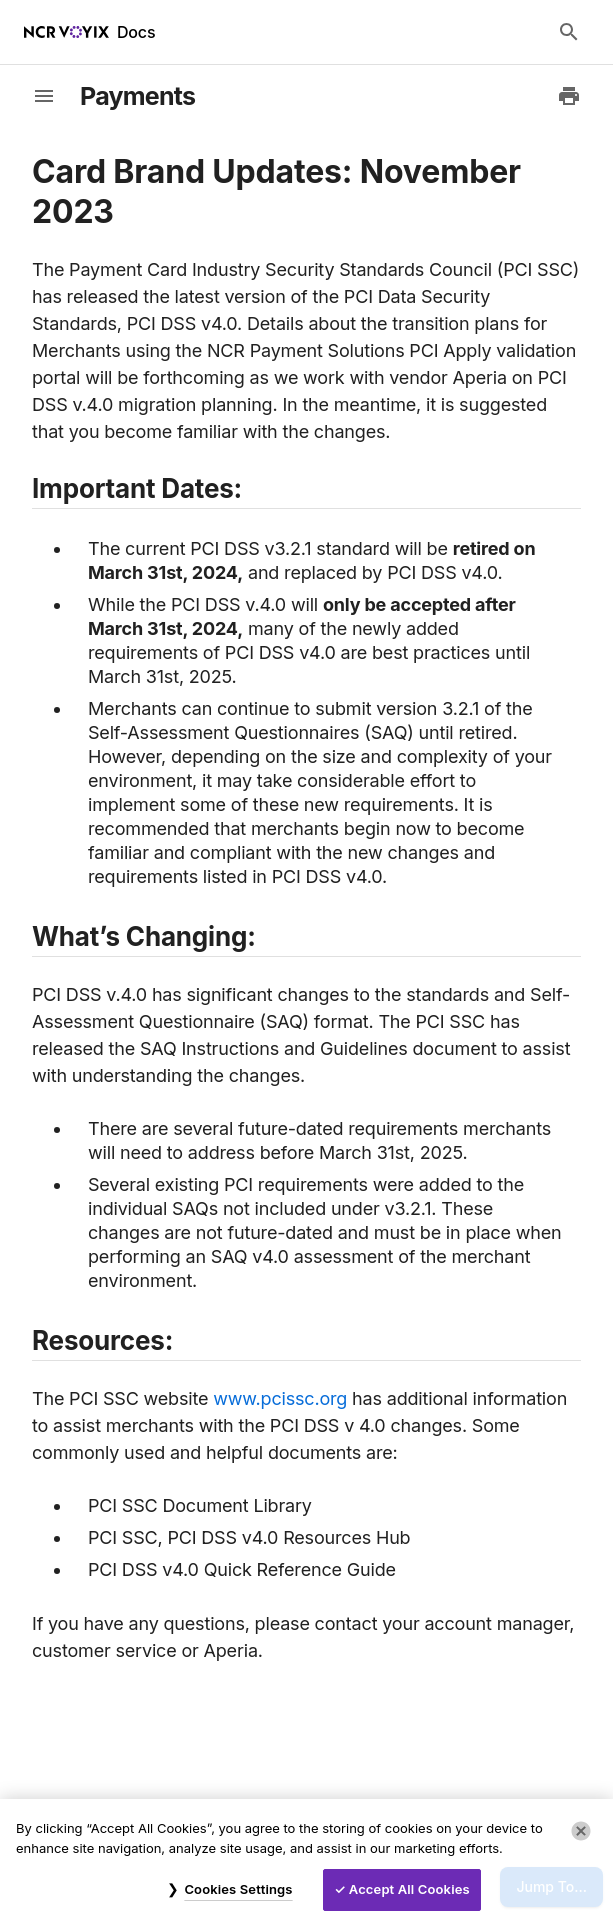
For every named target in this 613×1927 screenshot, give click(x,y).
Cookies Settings (238, 1889)
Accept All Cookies (409, 1889)
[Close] (581, 1831)
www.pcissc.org (280, 1398)
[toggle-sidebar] (44, 96)
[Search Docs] (569, 32)
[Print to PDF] (569, 96)
